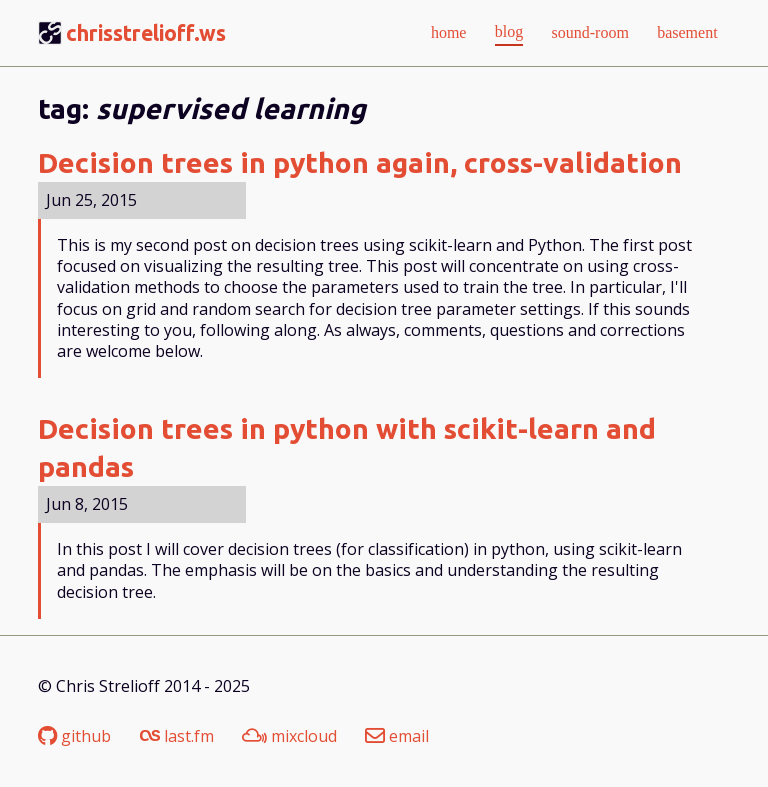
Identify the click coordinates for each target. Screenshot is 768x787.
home (449, 32)
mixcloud (289, 736)
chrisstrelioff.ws (146, 33)
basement (687, 32)
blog (509, 31)
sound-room (590, 32)
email (397, 736)
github (74, 736)
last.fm (177, 736)
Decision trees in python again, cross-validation (360, 162)
